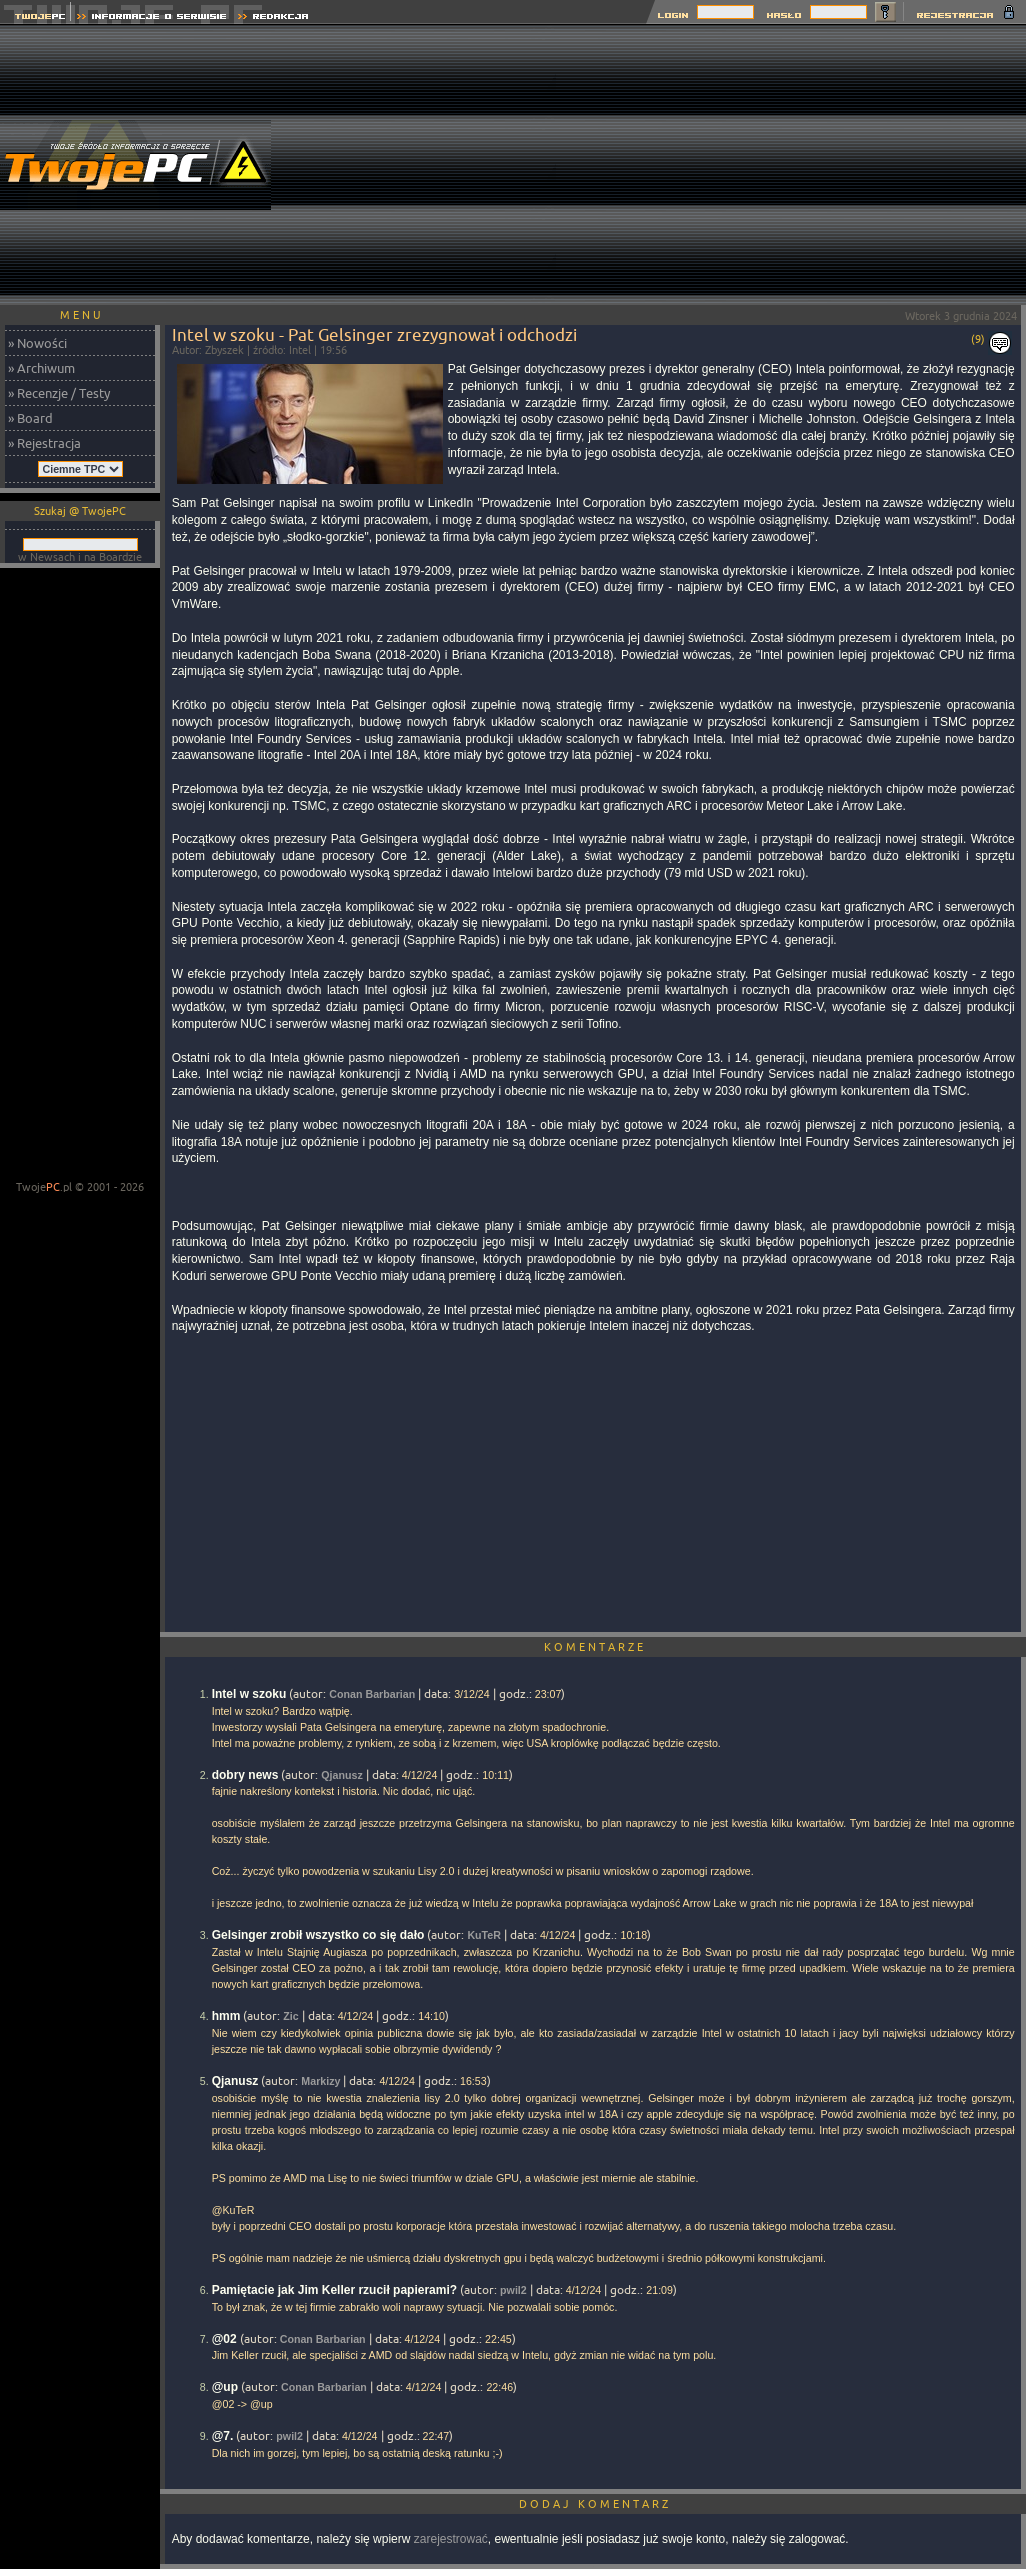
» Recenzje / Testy (59, 393)
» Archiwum (41, 368)
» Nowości (37, 343)
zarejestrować (451, 2539)
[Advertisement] (791, 165)
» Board (30, 418)
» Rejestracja (44, 443)
